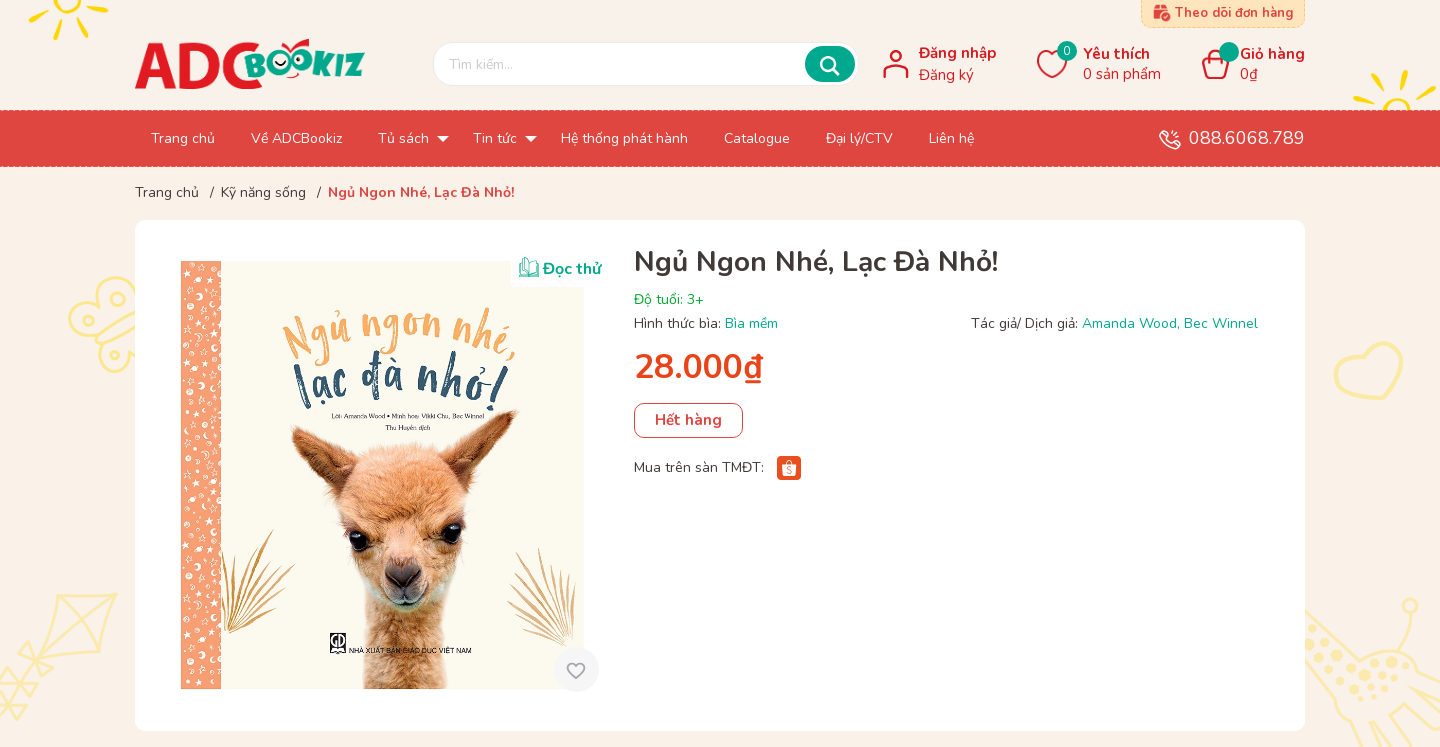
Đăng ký (946, 75)
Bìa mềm (751, 323)
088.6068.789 (1247, 138)
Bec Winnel (1221, 323)
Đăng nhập (957, 53)
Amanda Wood (1129, 323)
